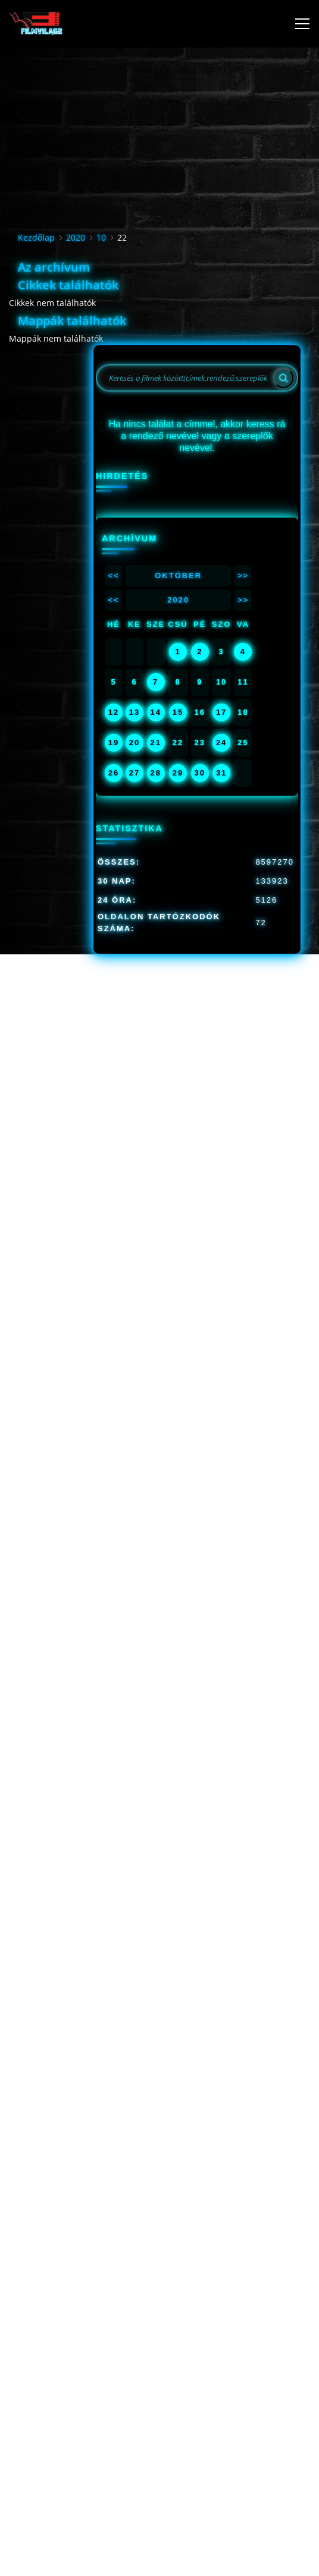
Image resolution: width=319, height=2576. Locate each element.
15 (178, 712)
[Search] (283, 378)
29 (178, 772)
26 (113, 772)
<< (113, 575)
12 (113, 712)
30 (200, 772)
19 (113, 742)
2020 (75, 237)
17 (221, 712)
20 (134, 742)
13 (134, 712)
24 (221, 742)
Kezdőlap (36, 237)
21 (155, 742)
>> (243, 575)
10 (101, 237)
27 (134, 772)
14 (155, 712)
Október (178, 575)
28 (155, 772)
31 (221, 772)
